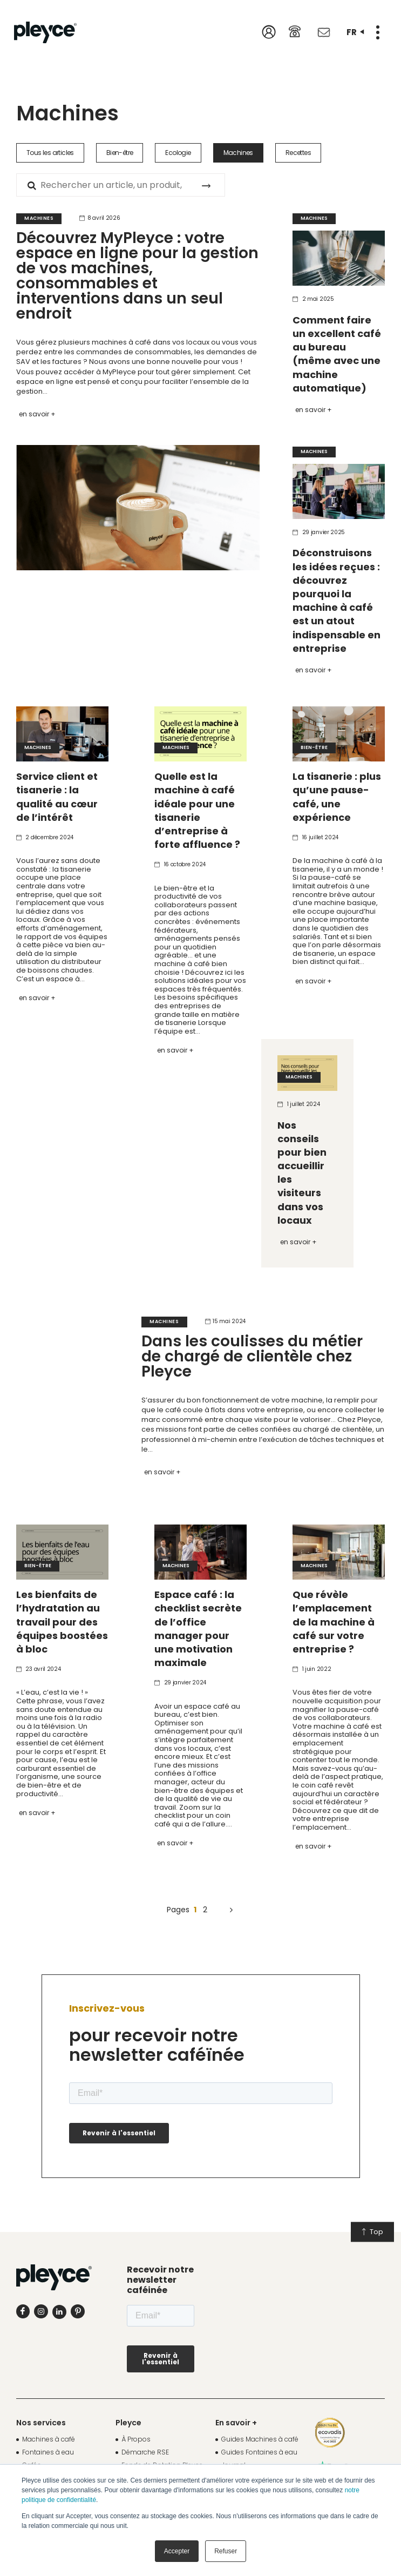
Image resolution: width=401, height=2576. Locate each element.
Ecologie (178, 152)
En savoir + (37, 414)
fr (355, 32)
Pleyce (128, 2422)
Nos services (41, 2422)
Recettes (298, 152)
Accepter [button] (176, 2551)
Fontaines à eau (48, 2452)
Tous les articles (50, 152)
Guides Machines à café (259, 2439)
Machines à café (48, 2439)
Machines (238, 152)
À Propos (136, 2439)
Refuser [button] (225, 2551)
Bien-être (119, 152)
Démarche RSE (145, 2452)
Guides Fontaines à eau (259, 2452)
